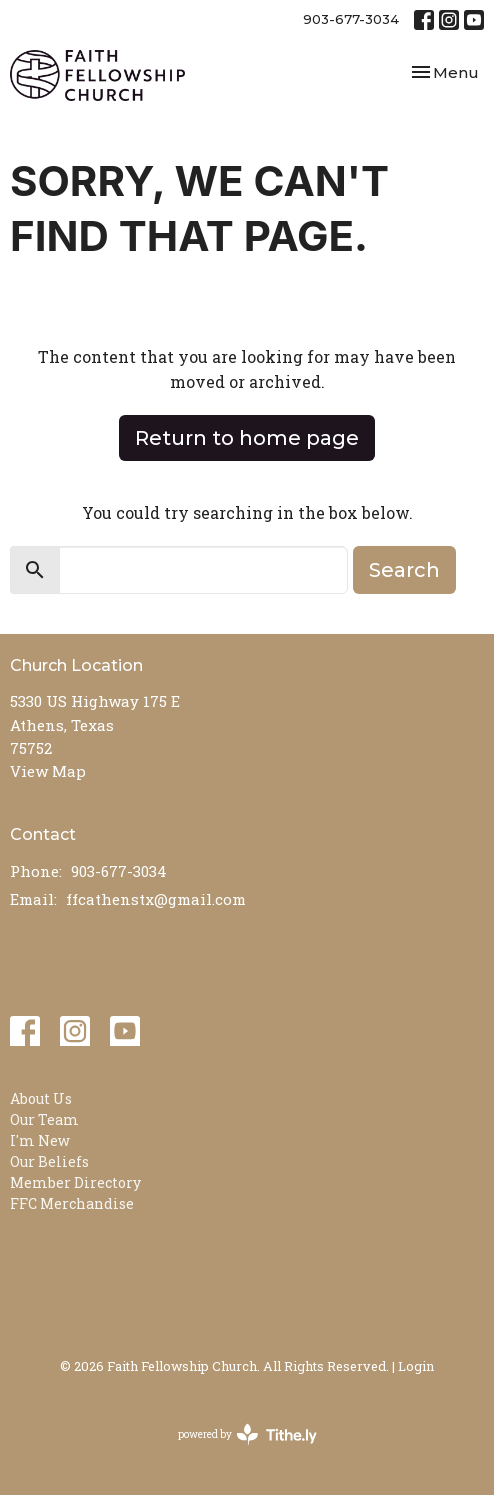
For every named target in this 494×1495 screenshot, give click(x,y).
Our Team (44, 1119)
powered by (247, 1434)
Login (416, 1365)
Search (404, 570)
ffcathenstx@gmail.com (156, 899)
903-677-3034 (351, 19)
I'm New (40, 1140)
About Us (41, 1098)
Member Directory (75, 1182)
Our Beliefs (49, 1161)
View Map (48, 771)
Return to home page (247, 438)
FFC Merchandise (72, 1203)
